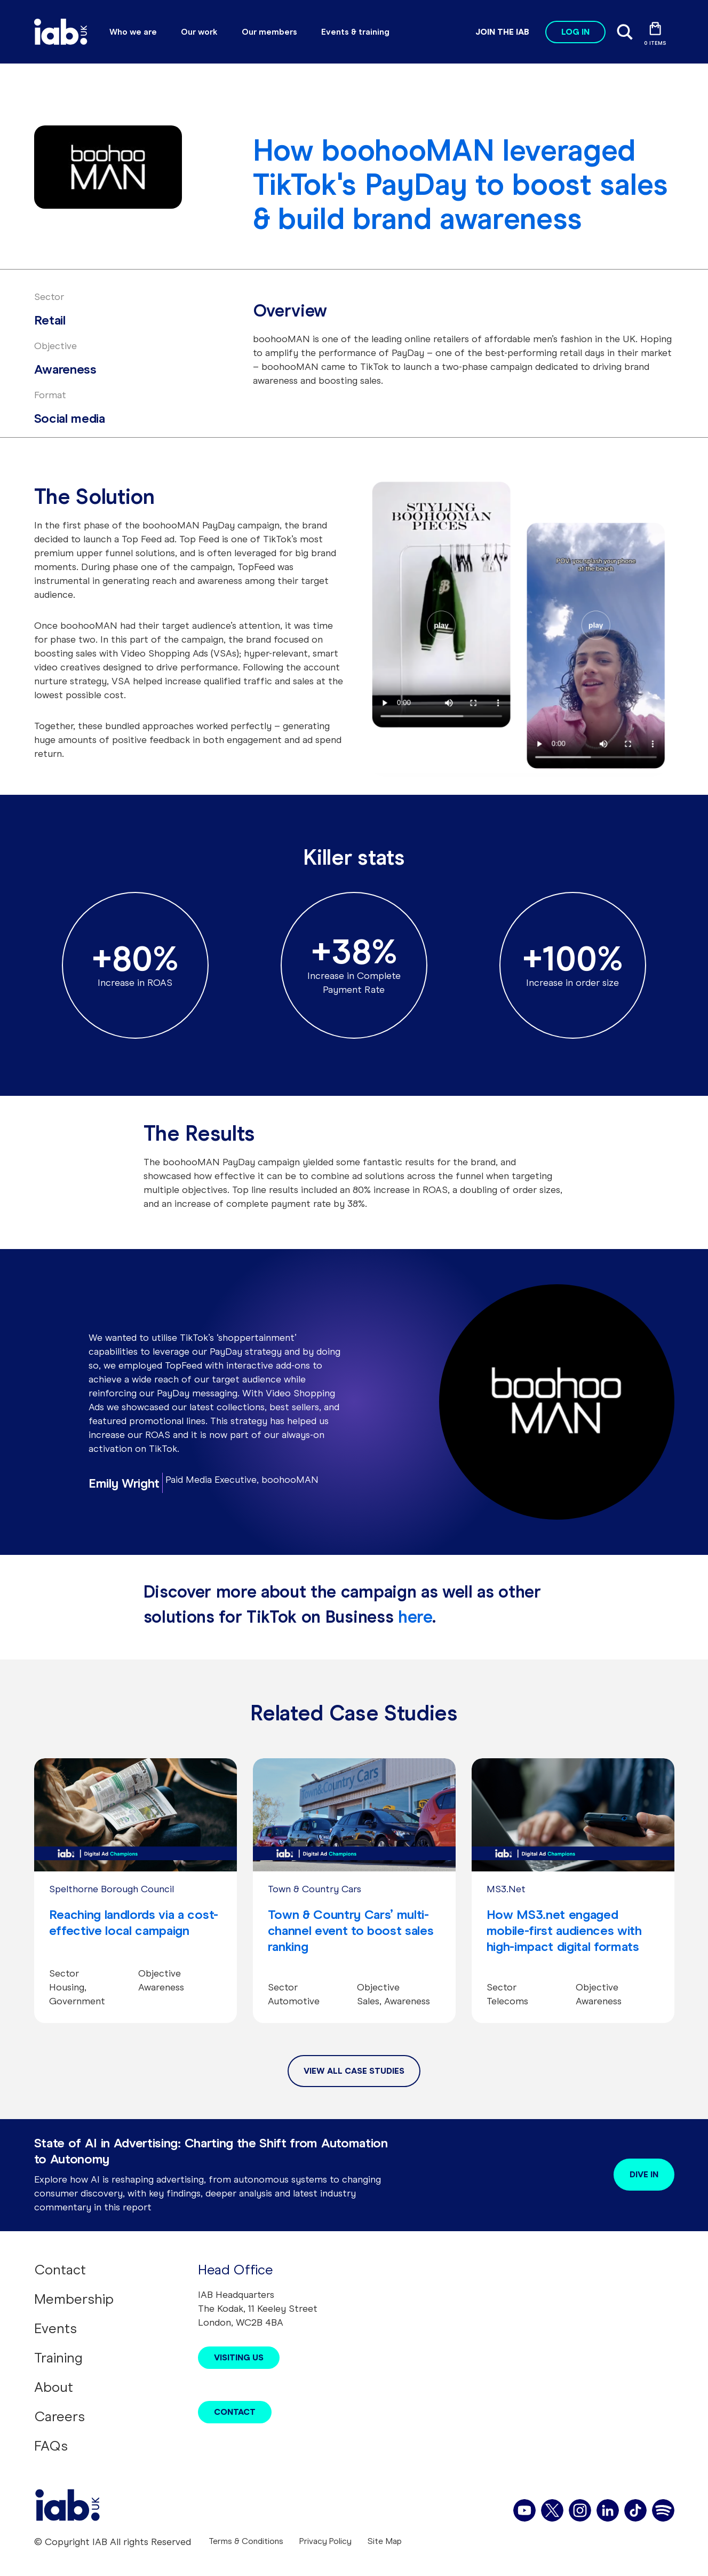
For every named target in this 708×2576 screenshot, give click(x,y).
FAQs (51, 2445)
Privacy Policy (325, 2541)
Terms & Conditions (246, 2541)
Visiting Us (239, 2357)
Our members (269, 32)
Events (55, 2328)
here (415, 1616)
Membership (74, 2299)
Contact (60, 2269)
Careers (59, 2416)
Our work (199, 32)
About (53, 2387)
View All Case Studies (354, 2071)
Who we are (133, 32)
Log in (575, 32)
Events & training (355, 32)
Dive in (644, 2174)
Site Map (385, 2541)
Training (58, 2357)
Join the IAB (502, 32)
